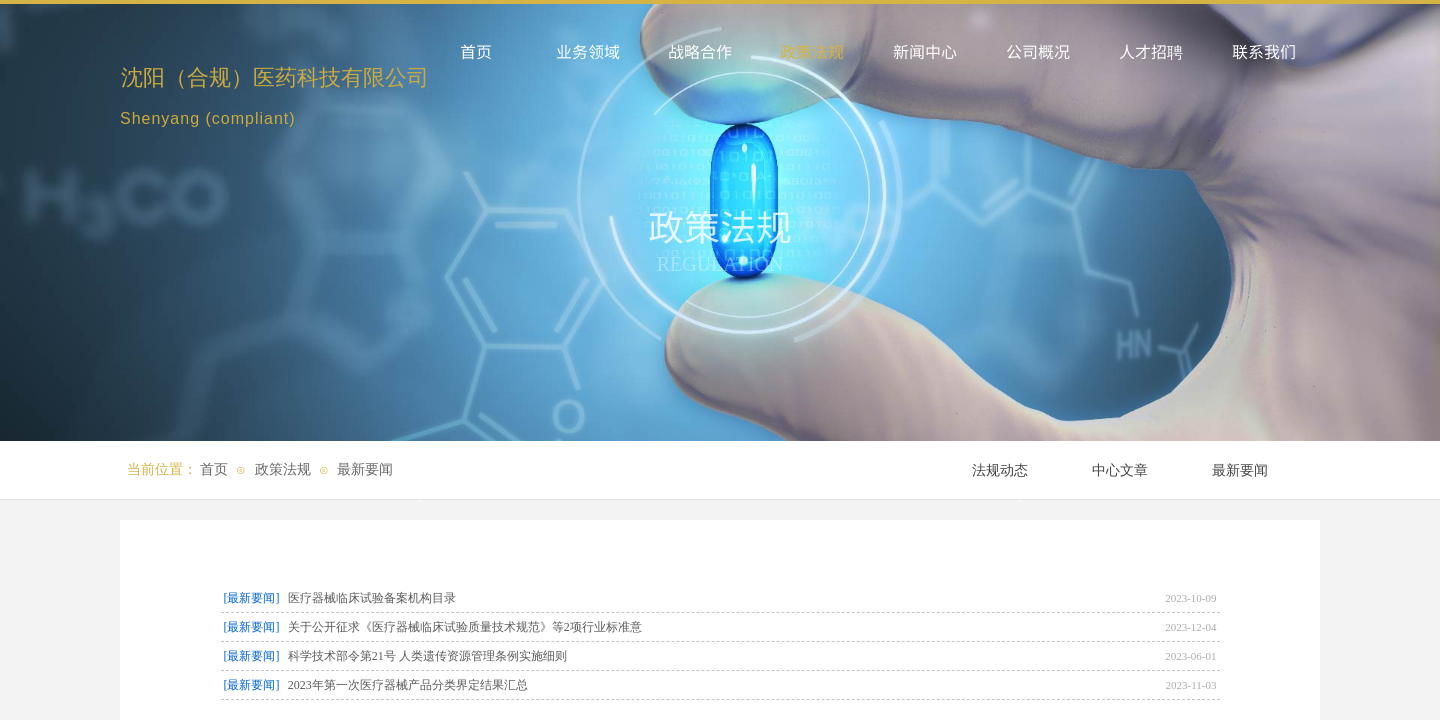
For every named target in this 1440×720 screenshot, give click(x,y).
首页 (214, 469)
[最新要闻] (252, 598)
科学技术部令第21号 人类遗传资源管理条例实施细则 (427, 656)
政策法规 (283, 469)
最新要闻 (365, 469)
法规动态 (1000, 470)
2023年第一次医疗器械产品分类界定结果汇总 (408, 685)
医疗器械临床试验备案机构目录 (372, 598)
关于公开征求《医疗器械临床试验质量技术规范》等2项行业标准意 (465, 627)
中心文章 (1120, 470)
